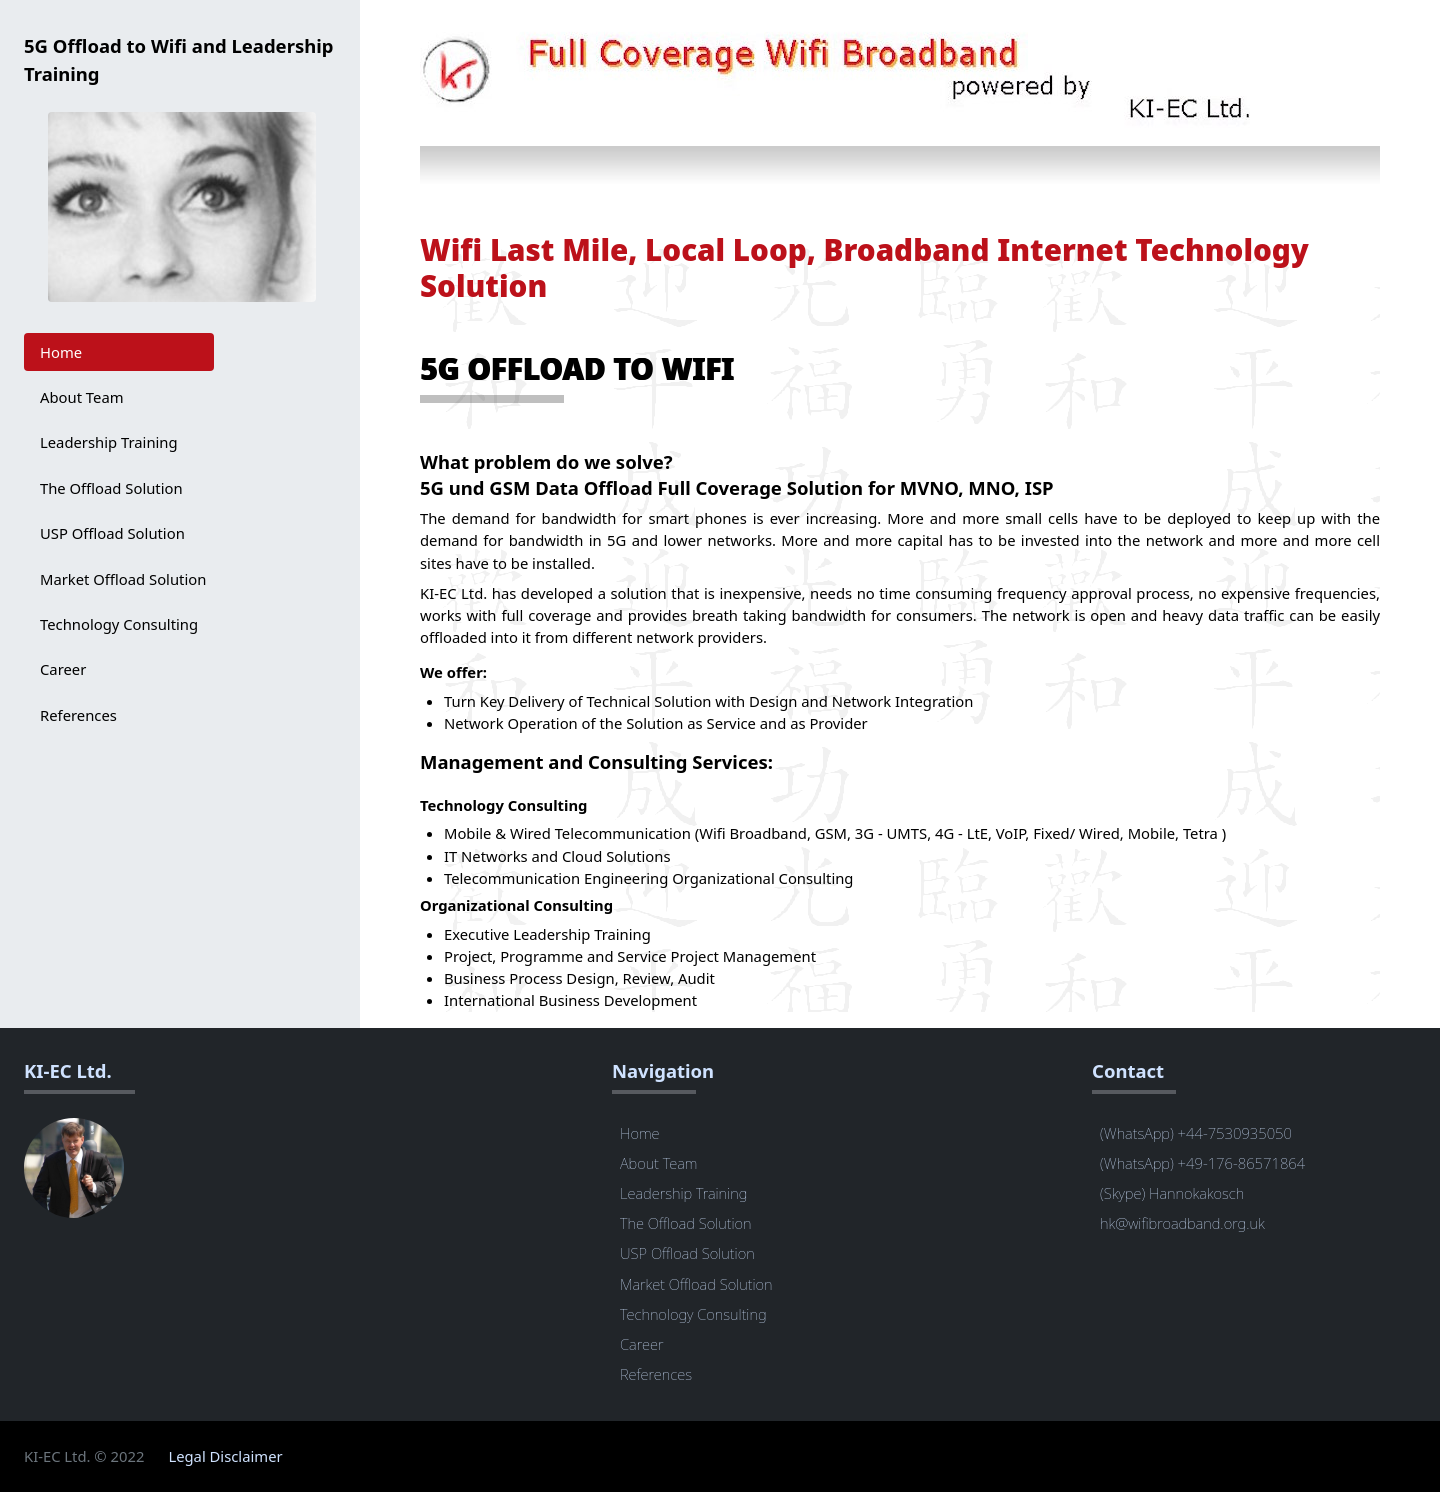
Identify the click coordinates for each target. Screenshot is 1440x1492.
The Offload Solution (111, 488)
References (78, 715)
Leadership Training (109, 442)
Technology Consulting (119, 624)
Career (63, 669)
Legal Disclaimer (225, 1456)
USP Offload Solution (112, 533)
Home (61, 352)
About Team (82, 397)
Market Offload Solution (123, 579)
